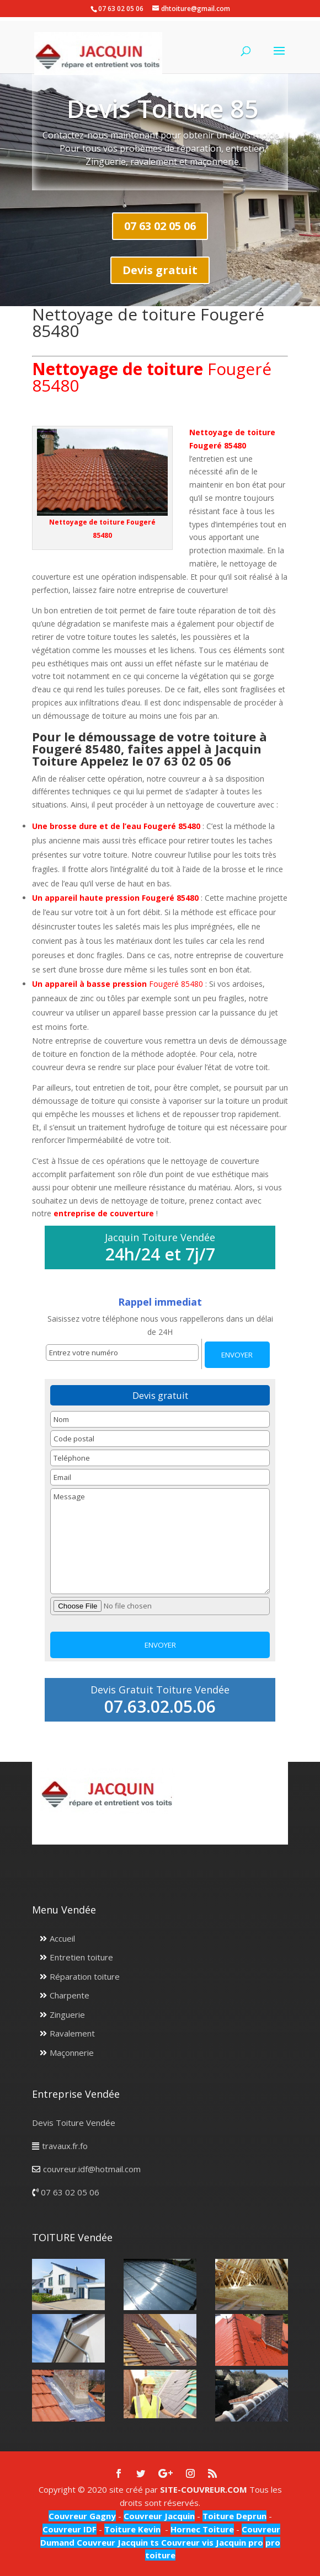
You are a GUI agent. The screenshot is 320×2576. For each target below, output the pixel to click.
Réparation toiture (85, 1976)
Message (160, 1541)
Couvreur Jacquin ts (116, 2542)
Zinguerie (67, 2014)
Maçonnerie (72, 2052)
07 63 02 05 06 (160, 225)
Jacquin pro (238, 2542)
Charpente (69, 1995)
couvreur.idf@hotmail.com (92, 2168)
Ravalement (72, 2033)
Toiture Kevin (132, 2529)
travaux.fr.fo (65, 2145)
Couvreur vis (186, 2542)
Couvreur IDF (69, 2529)
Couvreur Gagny (82, 2515)
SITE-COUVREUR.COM (203, 2489)
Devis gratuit (160, 270)
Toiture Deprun (234, 2515)
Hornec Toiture (202, 2529)
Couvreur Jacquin (159, 2515)
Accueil (62, 1938)
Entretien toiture (81, 1957)
